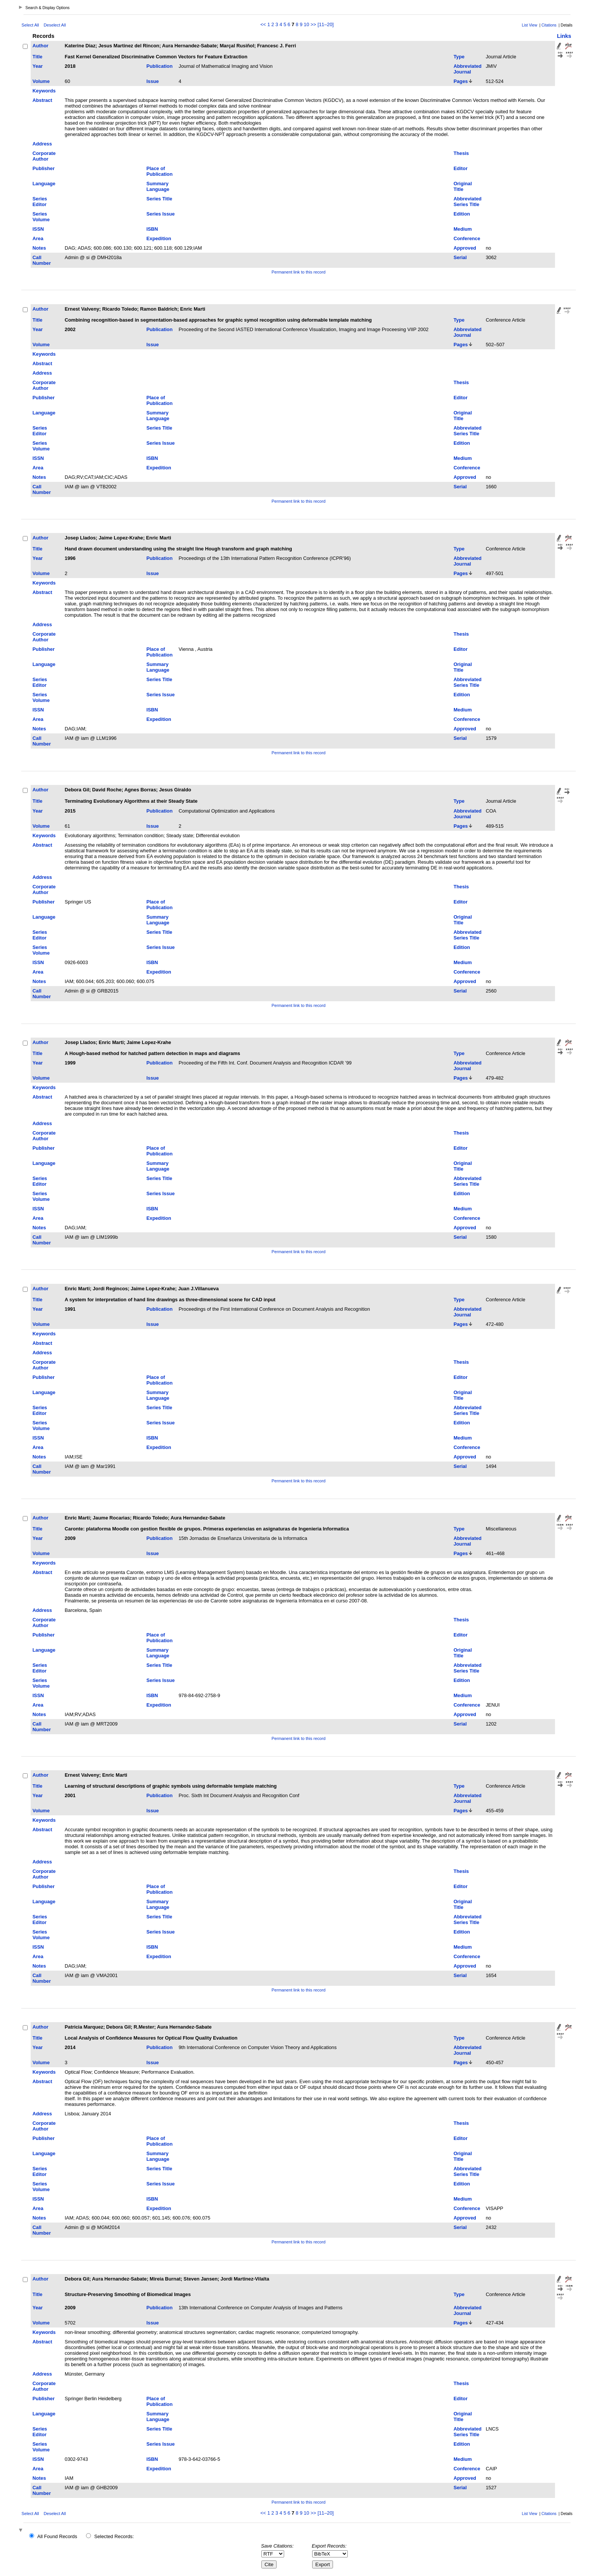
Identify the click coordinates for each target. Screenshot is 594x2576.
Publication (160, 66)
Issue (153, 81)
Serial (460, 257)
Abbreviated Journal (467, 69)
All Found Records (57, 2536)
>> (313, 24)
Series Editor (40, 201)
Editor (460, 168)
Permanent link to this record (298, 272)
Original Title (462, 186)
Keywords (44, 91)
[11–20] (325, 24)
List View (530, 25)
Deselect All (55, 25)
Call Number (42, 260)
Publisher (44, 168)
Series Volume (41, 216)
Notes (39, 248)
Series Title (159, 199)
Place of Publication (160, 171)
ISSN (38, 229)
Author (40, 45)
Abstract (42, 100)
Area (38, 238)
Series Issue (161, 214)
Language (44, 183)
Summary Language (158, 186)
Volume (41, 81)
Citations (548, 25)
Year (38, 66)
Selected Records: (114, 2536)
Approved (464, 248)
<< (263, 24)
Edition (461, 214)
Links (564, 36)
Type (458, 56)
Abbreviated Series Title (467, 201)
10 (306, 24)
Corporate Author (44, 156)
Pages (460, 81)
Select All (30, 25)
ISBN (152, 229)
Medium (462, 229)
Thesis (461, 153)
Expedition (159, 238)
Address (42, 144)
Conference (466, 238)
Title (37, 56)
